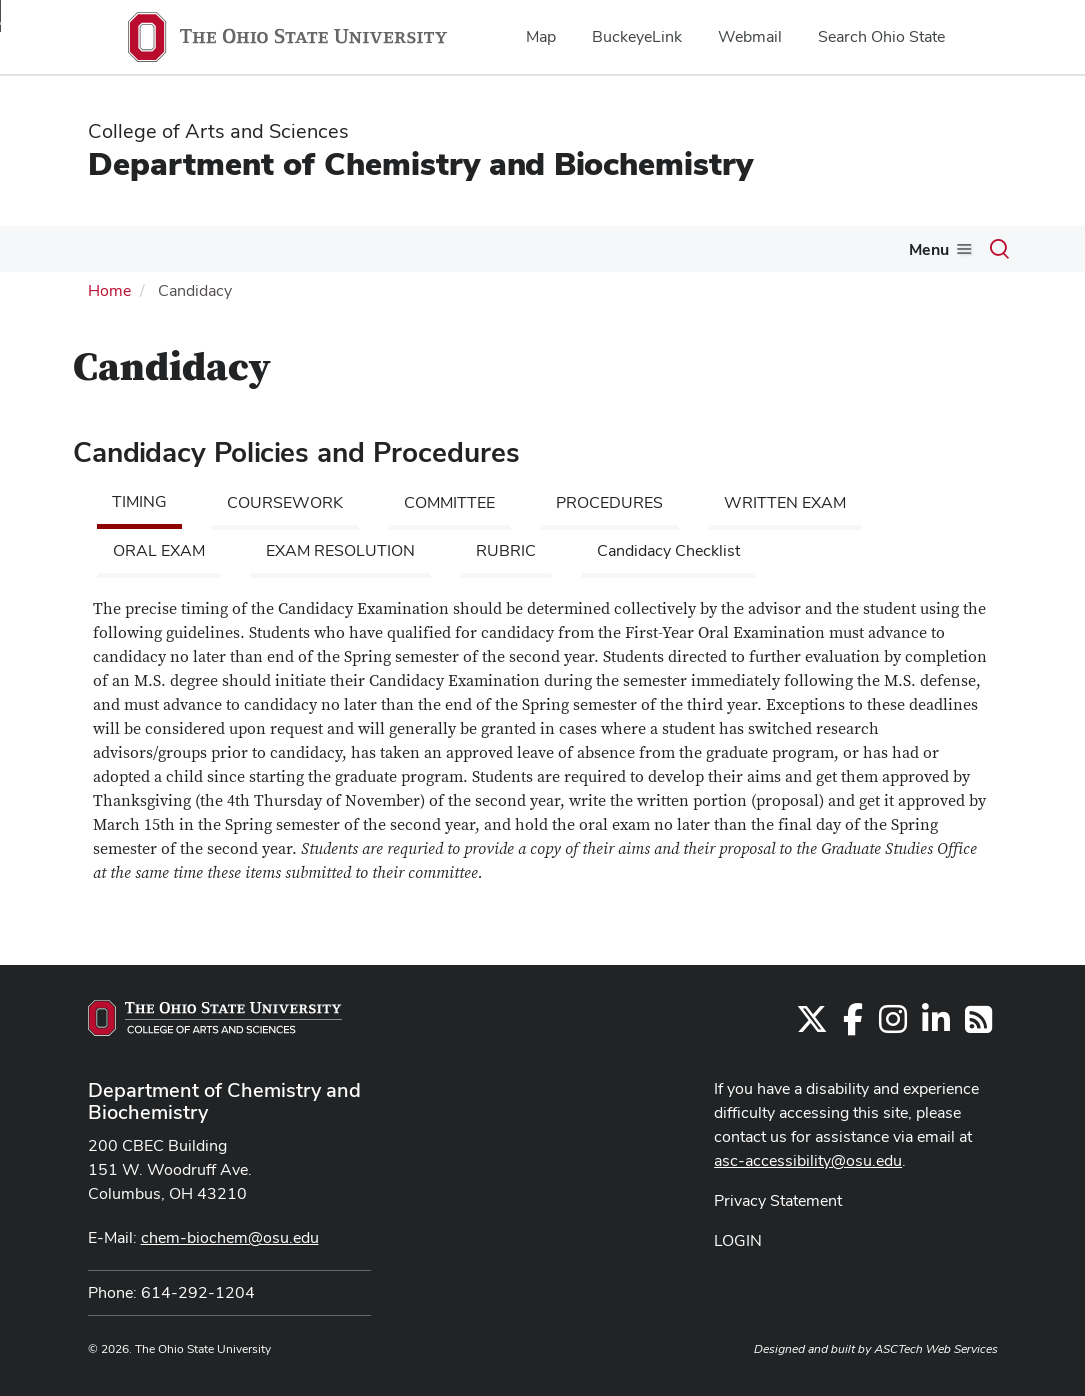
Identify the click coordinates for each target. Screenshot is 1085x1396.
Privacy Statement (778, 1200)
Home (109, 290)
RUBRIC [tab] (506, 550)
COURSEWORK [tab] (285, 502)
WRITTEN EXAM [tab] (785, 502)
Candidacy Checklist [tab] (668, 550)
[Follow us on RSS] (978, 1025)
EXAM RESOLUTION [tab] (340, 550)
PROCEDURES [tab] (609, 502)
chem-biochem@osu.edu (230, 1237)
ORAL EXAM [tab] (159, 550)
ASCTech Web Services (936, 1349)
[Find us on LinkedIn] (936, 1025)
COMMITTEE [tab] (449, 502)
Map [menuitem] (541, 36)
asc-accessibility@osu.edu (808, 1160)
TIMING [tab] (139, 501)
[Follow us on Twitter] (812, 1025)
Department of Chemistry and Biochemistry (420, 163)
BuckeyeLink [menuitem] (637, 36)
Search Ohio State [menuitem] (881, 36)
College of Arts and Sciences (218, 131)
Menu (929, 249)
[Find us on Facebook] (853, 1025)
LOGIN (738, 1240)
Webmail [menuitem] (750, 36)
